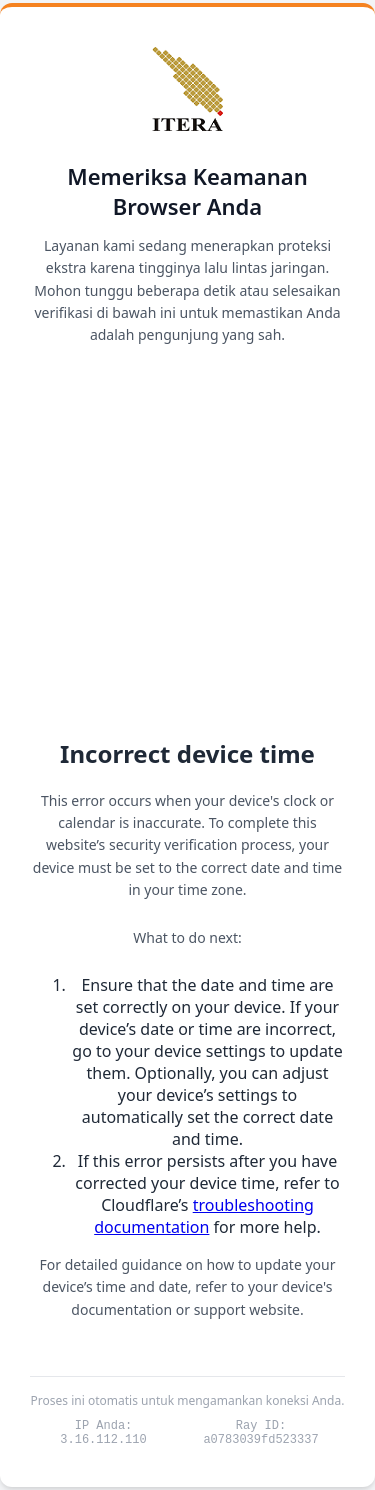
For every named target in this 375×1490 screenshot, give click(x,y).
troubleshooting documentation (204, 1213)
